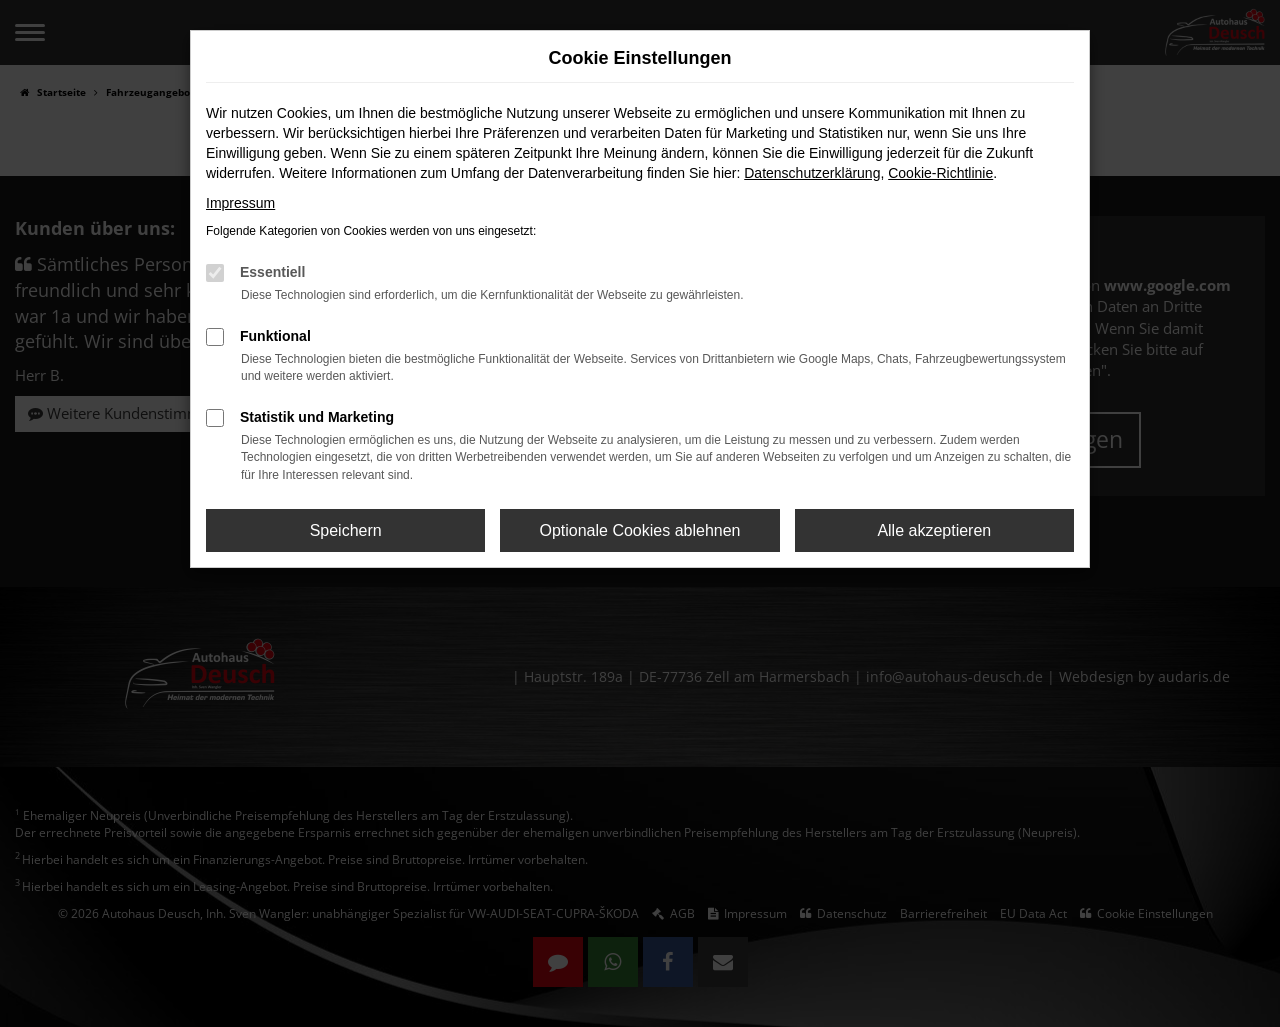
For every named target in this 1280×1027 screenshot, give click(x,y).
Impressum (240, 203)
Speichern (346, 530)
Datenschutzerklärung (812, 173)
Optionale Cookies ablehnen (639, 530)
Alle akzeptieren (934, 530)
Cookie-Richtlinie (940, 173)
